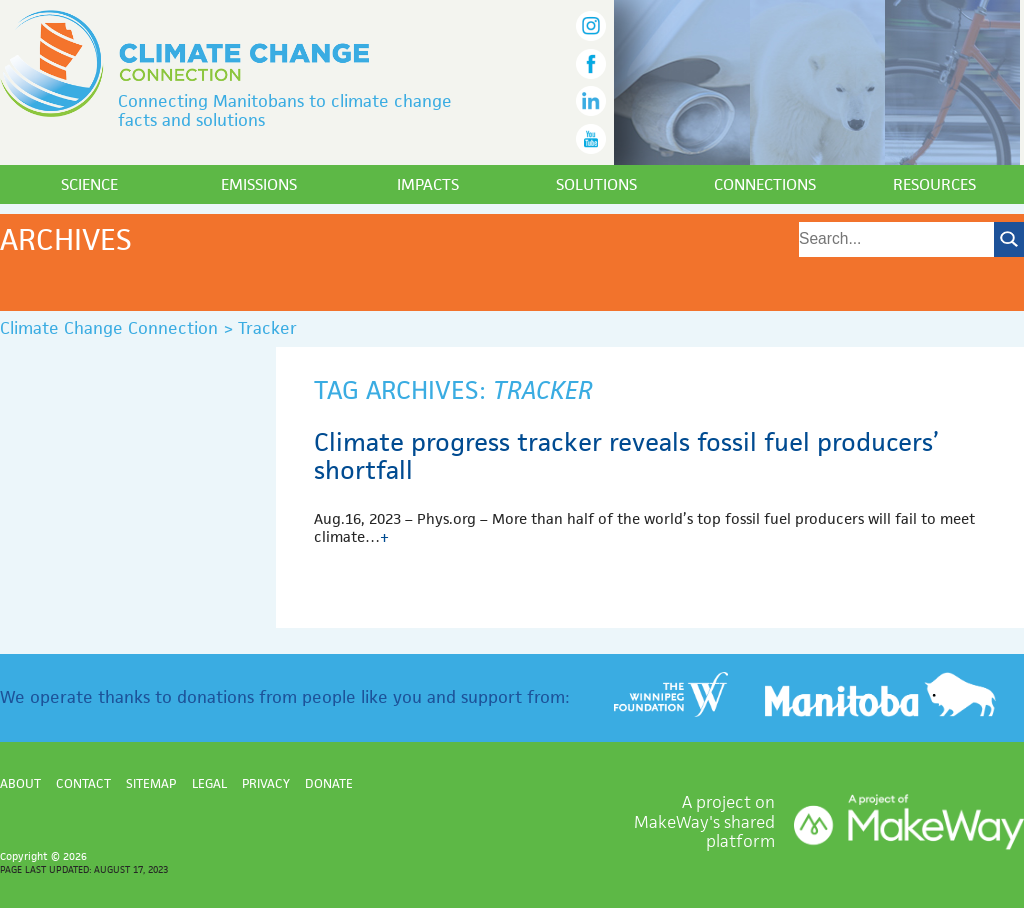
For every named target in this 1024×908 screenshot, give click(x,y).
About (20, 783)
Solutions (596, 184)
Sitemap (151, 783)
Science (89, 184)
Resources (934, 184)
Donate (329, 783)
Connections (765, 184)
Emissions (259, 184)
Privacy (266, 783)
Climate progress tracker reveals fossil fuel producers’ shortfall (626, 456)
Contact (83, 783)
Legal (209, 783)
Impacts (428, 184)
